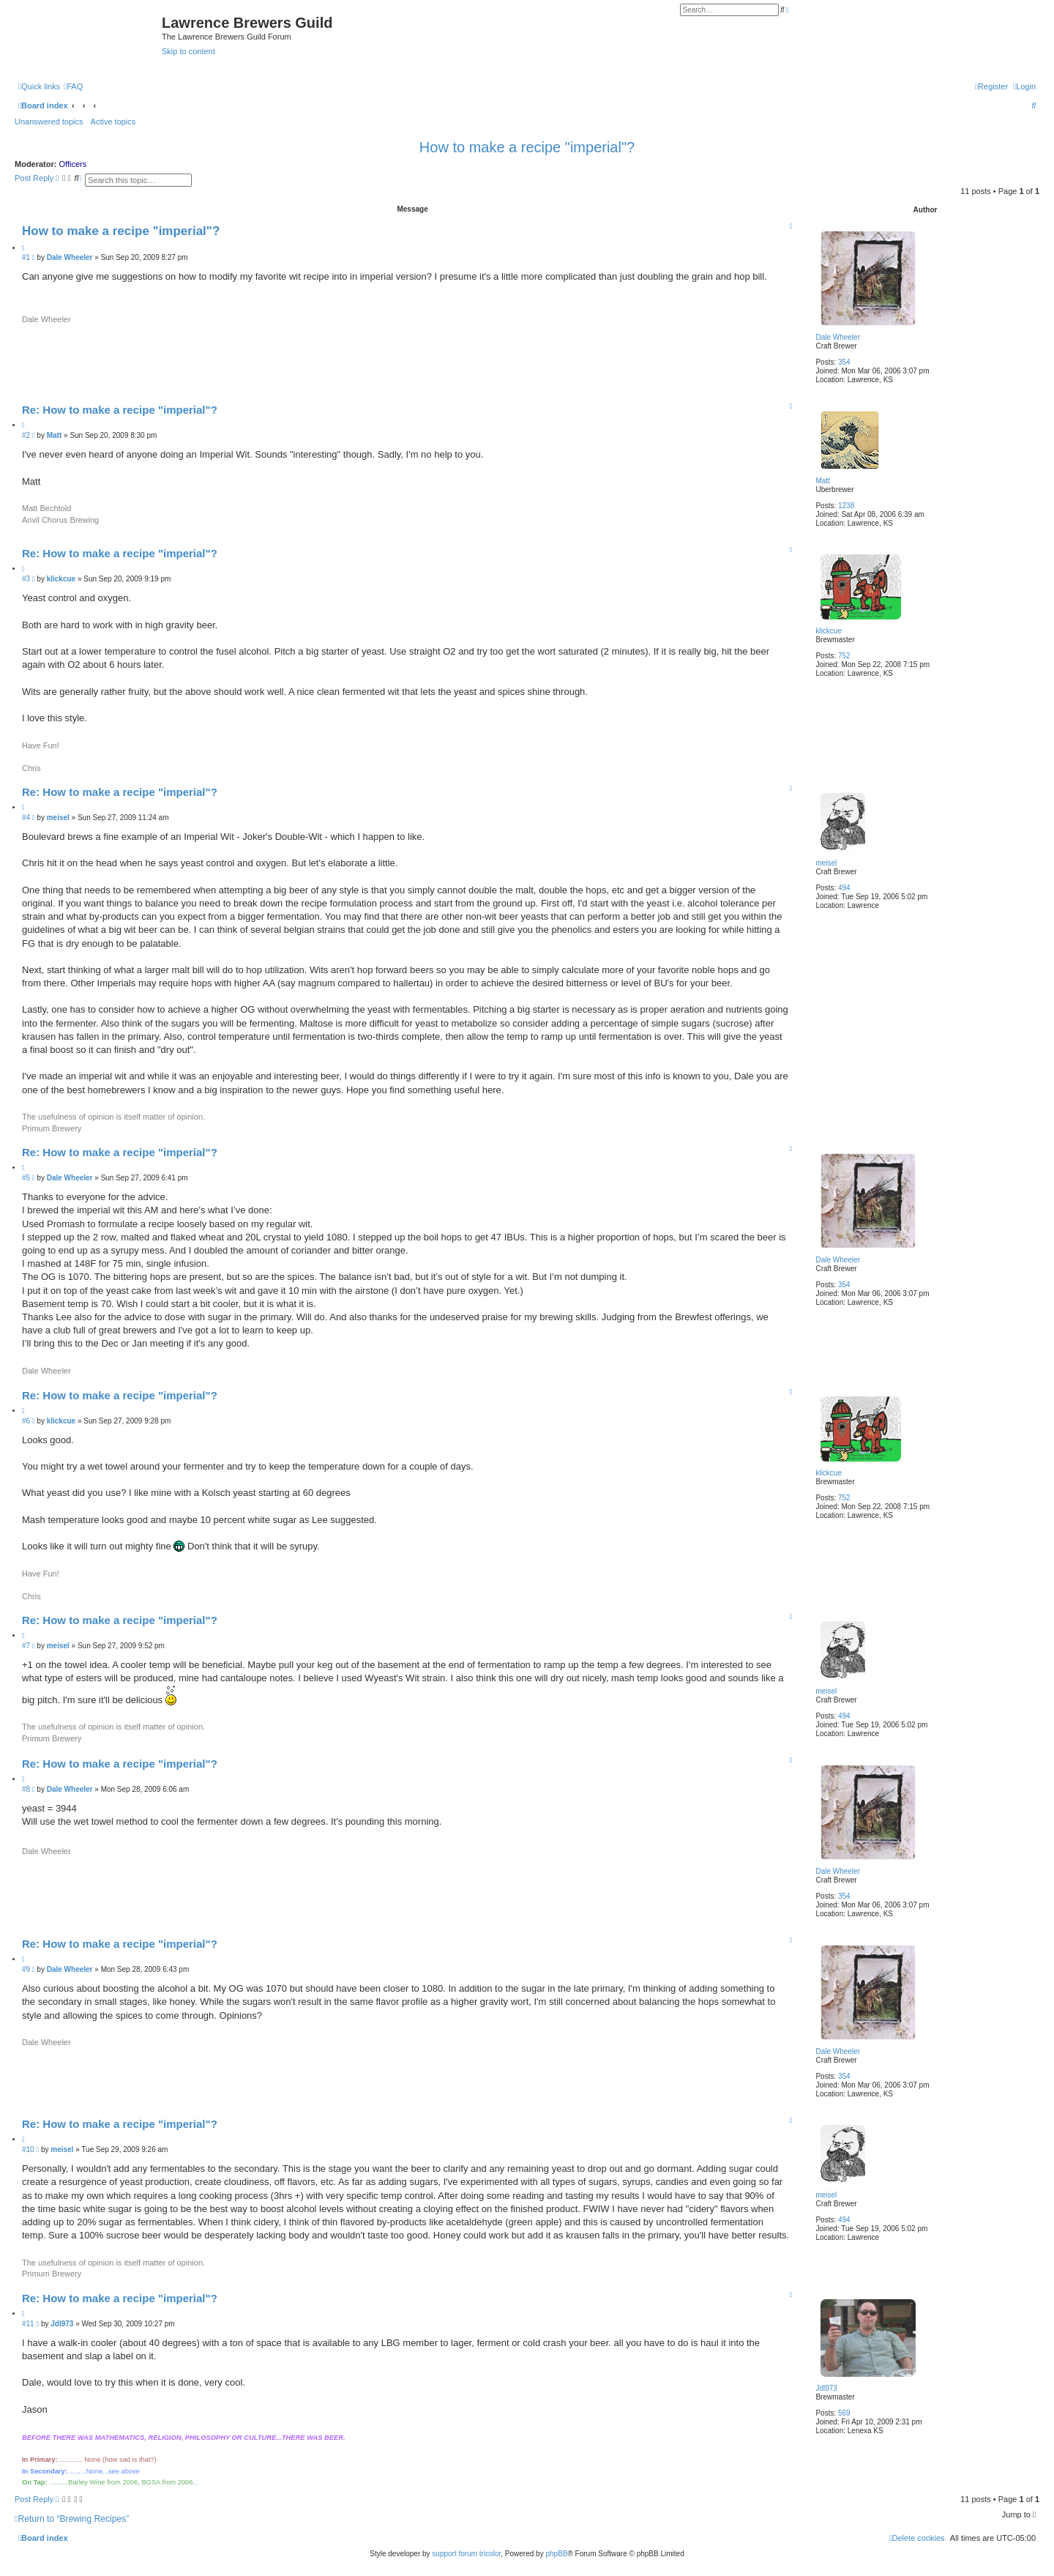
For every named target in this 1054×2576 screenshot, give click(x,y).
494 (844, 888)
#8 (26, 1789)
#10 (28, 2149)
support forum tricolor (466, 2554)
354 (844, 362)
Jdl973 (826, 2388)
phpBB (556, 2554)
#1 (26, 257)
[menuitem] (73, 86)
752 (844, 656)
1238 (846, 506)
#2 (26, 435)
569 (844, 2413)
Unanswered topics (49, 121)
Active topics (113, 121)
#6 (26, 1421)
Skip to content (188, 51)
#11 (28, 2324)
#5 (26, 1178)
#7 (26, 1646)
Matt (822, 481)
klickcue (828, 631)
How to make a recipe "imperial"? (527, 147)
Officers (73, 164)
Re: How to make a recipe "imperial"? (119, 409)
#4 (26, 818)
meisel (826, 863)
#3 (26, 579)
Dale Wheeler (837, 337)
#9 (26, 1969)
